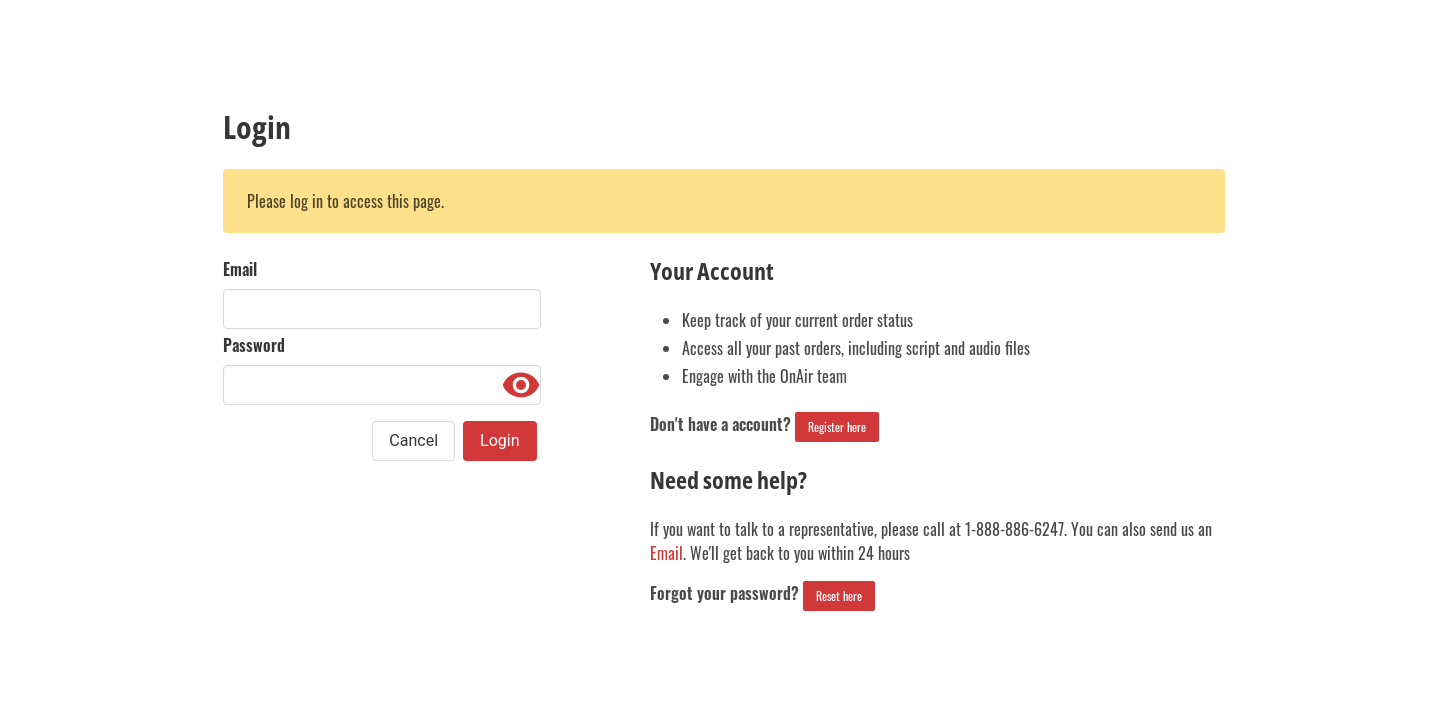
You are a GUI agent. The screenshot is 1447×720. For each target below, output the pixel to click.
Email (240, 269)
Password (254, 345)
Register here (837, 426)
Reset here (839, 595)
